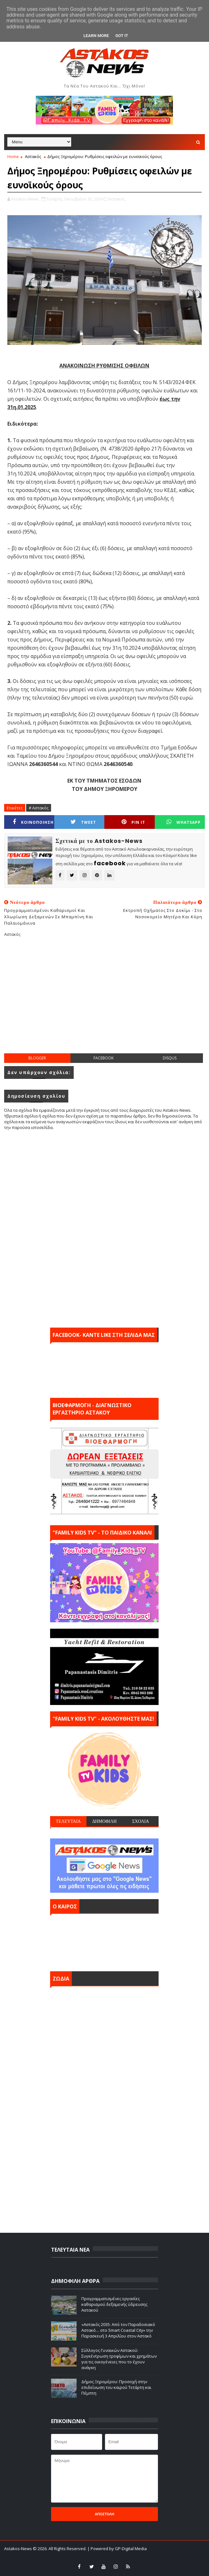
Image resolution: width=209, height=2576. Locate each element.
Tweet (83, 822)
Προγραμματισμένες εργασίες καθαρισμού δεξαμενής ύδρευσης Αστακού (114, 2304)
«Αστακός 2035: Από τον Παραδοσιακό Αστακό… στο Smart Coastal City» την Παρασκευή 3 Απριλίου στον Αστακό (118, 2330)
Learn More (96, 35)
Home (13, 156)
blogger (37, 1058)
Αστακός (33, 156)
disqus (169, 1058)
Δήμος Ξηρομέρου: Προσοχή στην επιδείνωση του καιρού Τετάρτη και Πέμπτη (116, 2387)
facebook (103, 1058)
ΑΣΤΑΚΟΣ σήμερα (104, 1941)
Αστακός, (117, 199)
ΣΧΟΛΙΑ (140, 1821)
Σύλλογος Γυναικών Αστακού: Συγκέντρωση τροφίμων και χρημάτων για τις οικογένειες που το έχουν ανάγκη (119, 2359)
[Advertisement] (106, 1000)
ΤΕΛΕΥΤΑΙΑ (68, 1821)
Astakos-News (18, 2548)
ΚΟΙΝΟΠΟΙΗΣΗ (33, 822)
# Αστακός (39, 808)
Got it (121, 35)
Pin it (133, 822)
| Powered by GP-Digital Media (117, 2548)
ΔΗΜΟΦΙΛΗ (104, 1821)
